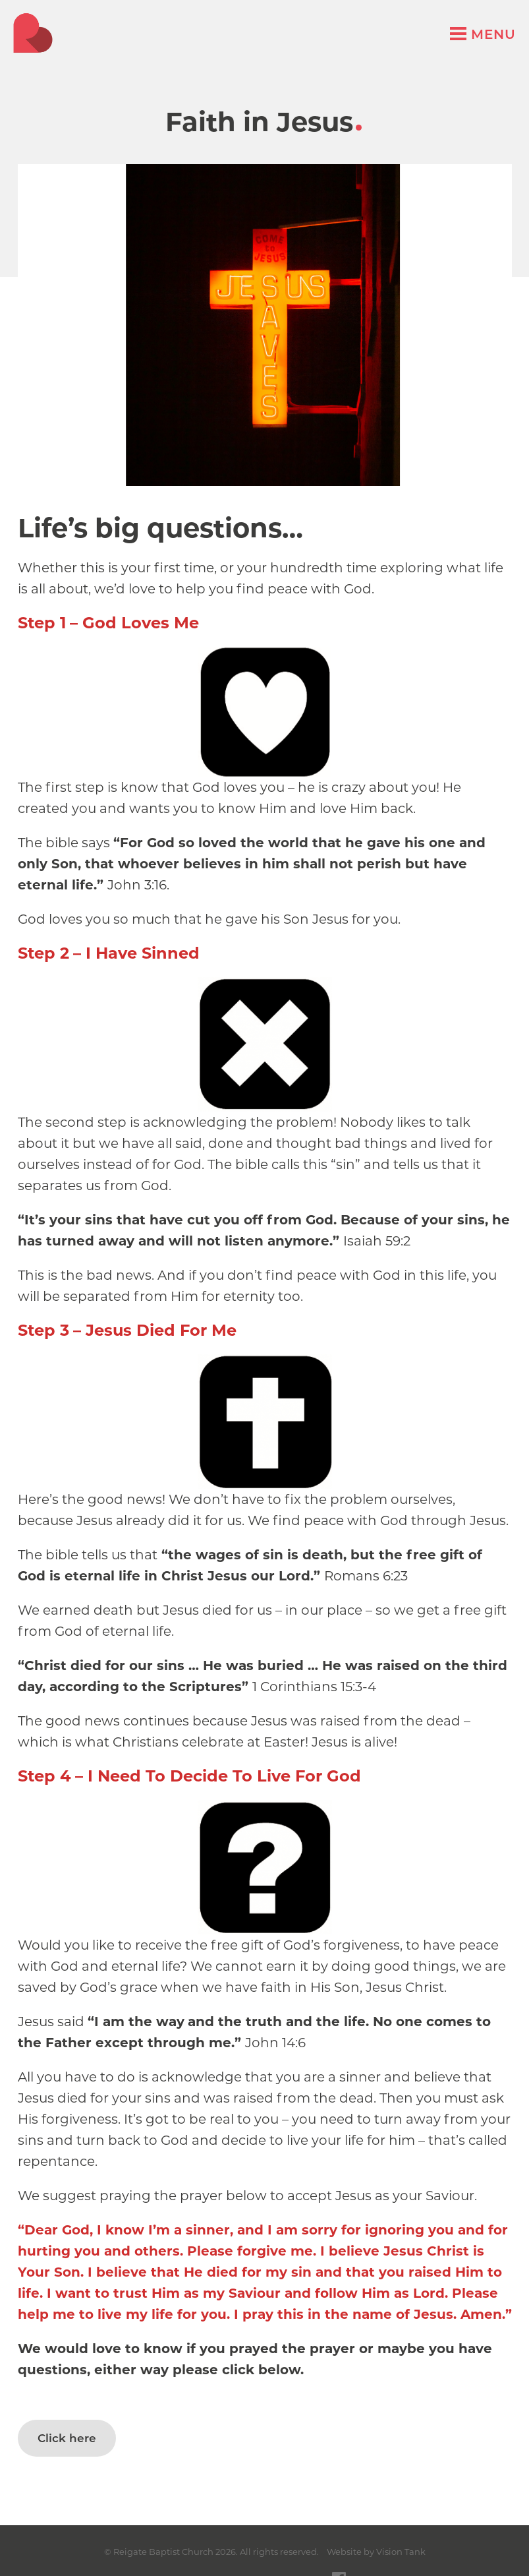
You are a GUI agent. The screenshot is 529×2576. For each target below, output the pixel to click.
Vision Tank (401, 2551)
